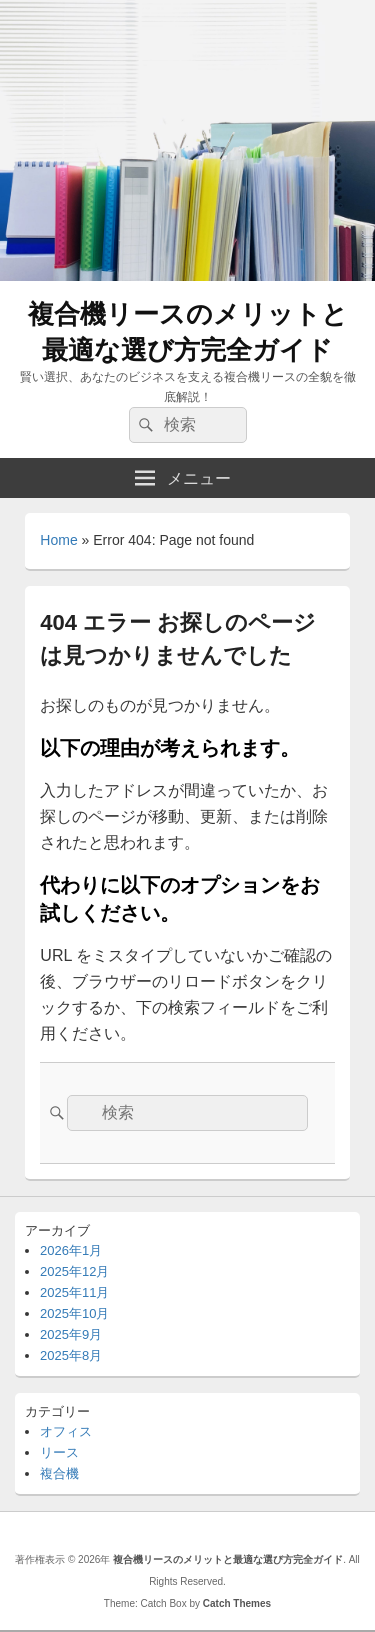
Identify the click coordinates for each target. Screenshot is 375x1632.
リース (59, 1452)
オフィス (66, 1431)
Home (58, 540)
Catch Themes (237, 1603)
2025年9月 (71, 1334)
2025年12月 (74, 1271)
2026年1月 (71, 1250)
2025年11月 (74, 1292)
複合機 (59, 1473)
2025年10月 (74, 1313)
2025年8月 (71, 1355)
